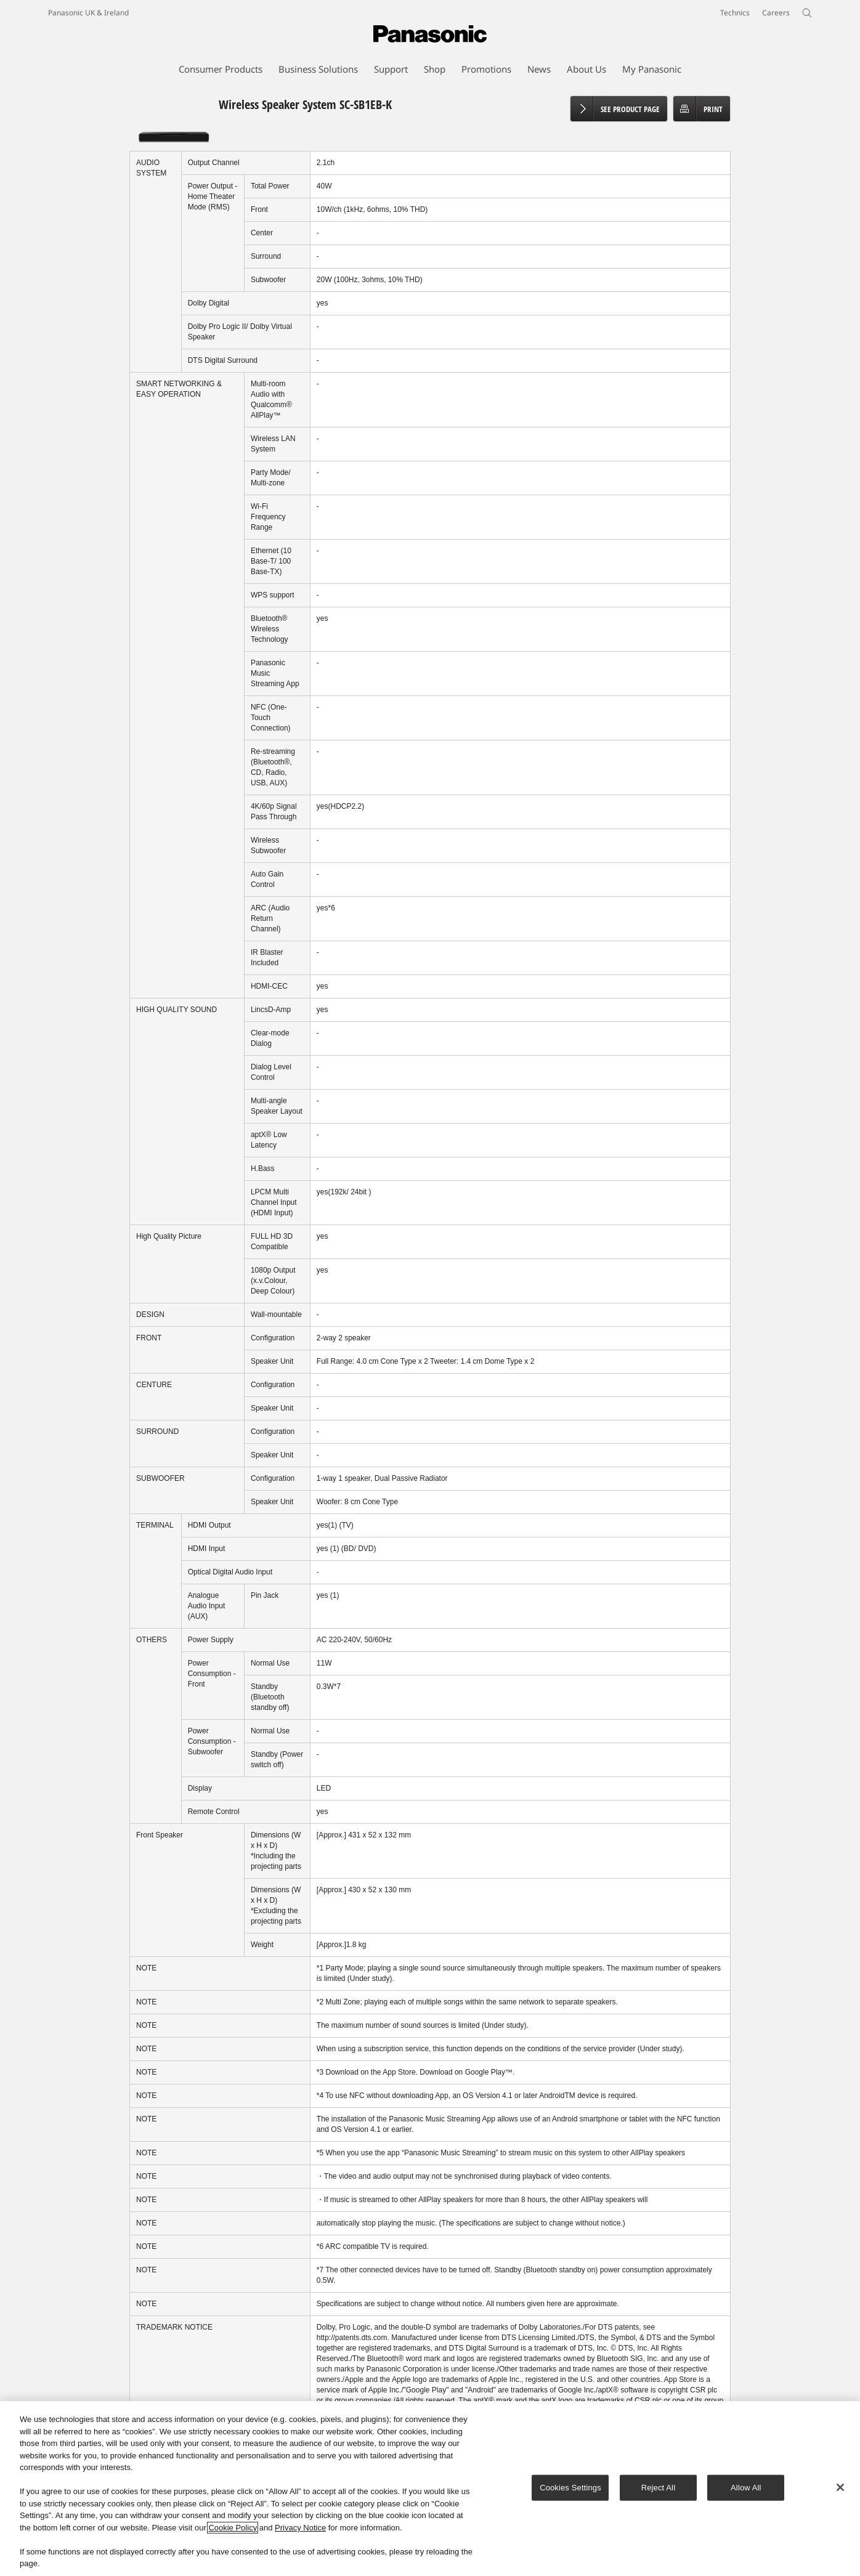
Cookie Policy (232, 2527)
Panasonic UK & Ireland (88, 12)
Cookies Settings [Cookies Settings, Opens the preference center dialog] (570, 2487)
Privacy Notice (300, 2527)
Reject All (658, 2487)
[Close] (840, 2487)
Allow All (746, 2487)
